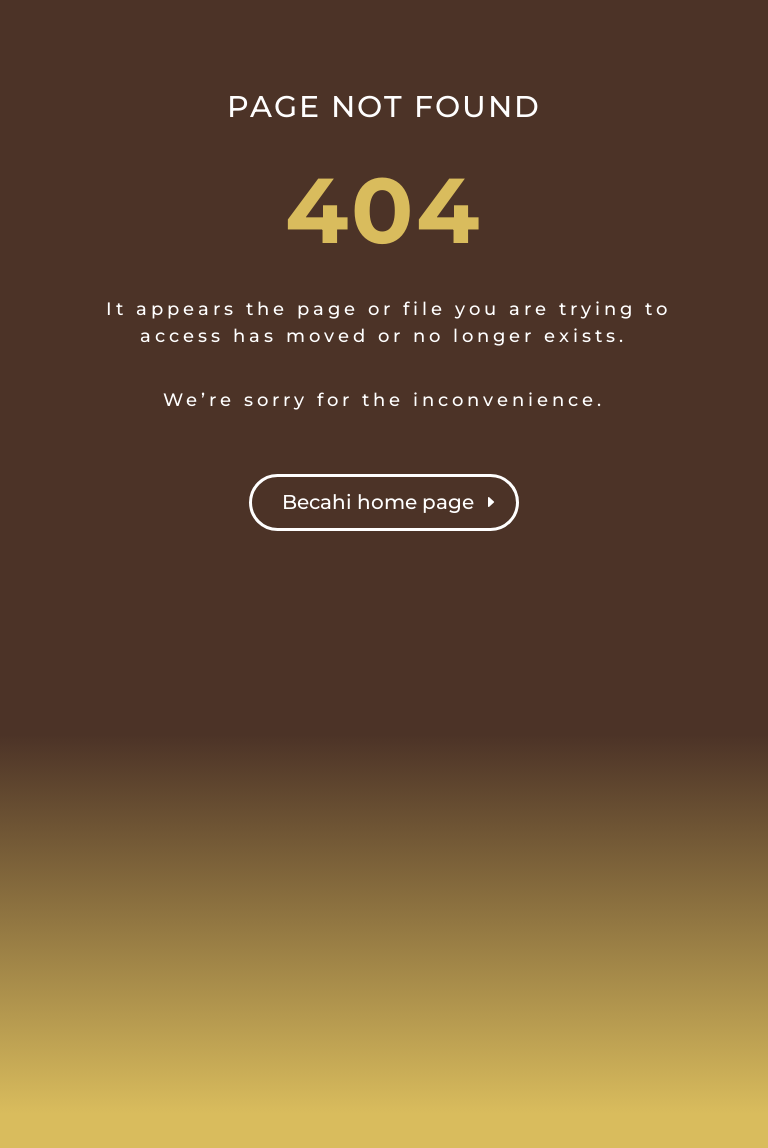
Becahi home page (378, 502)
